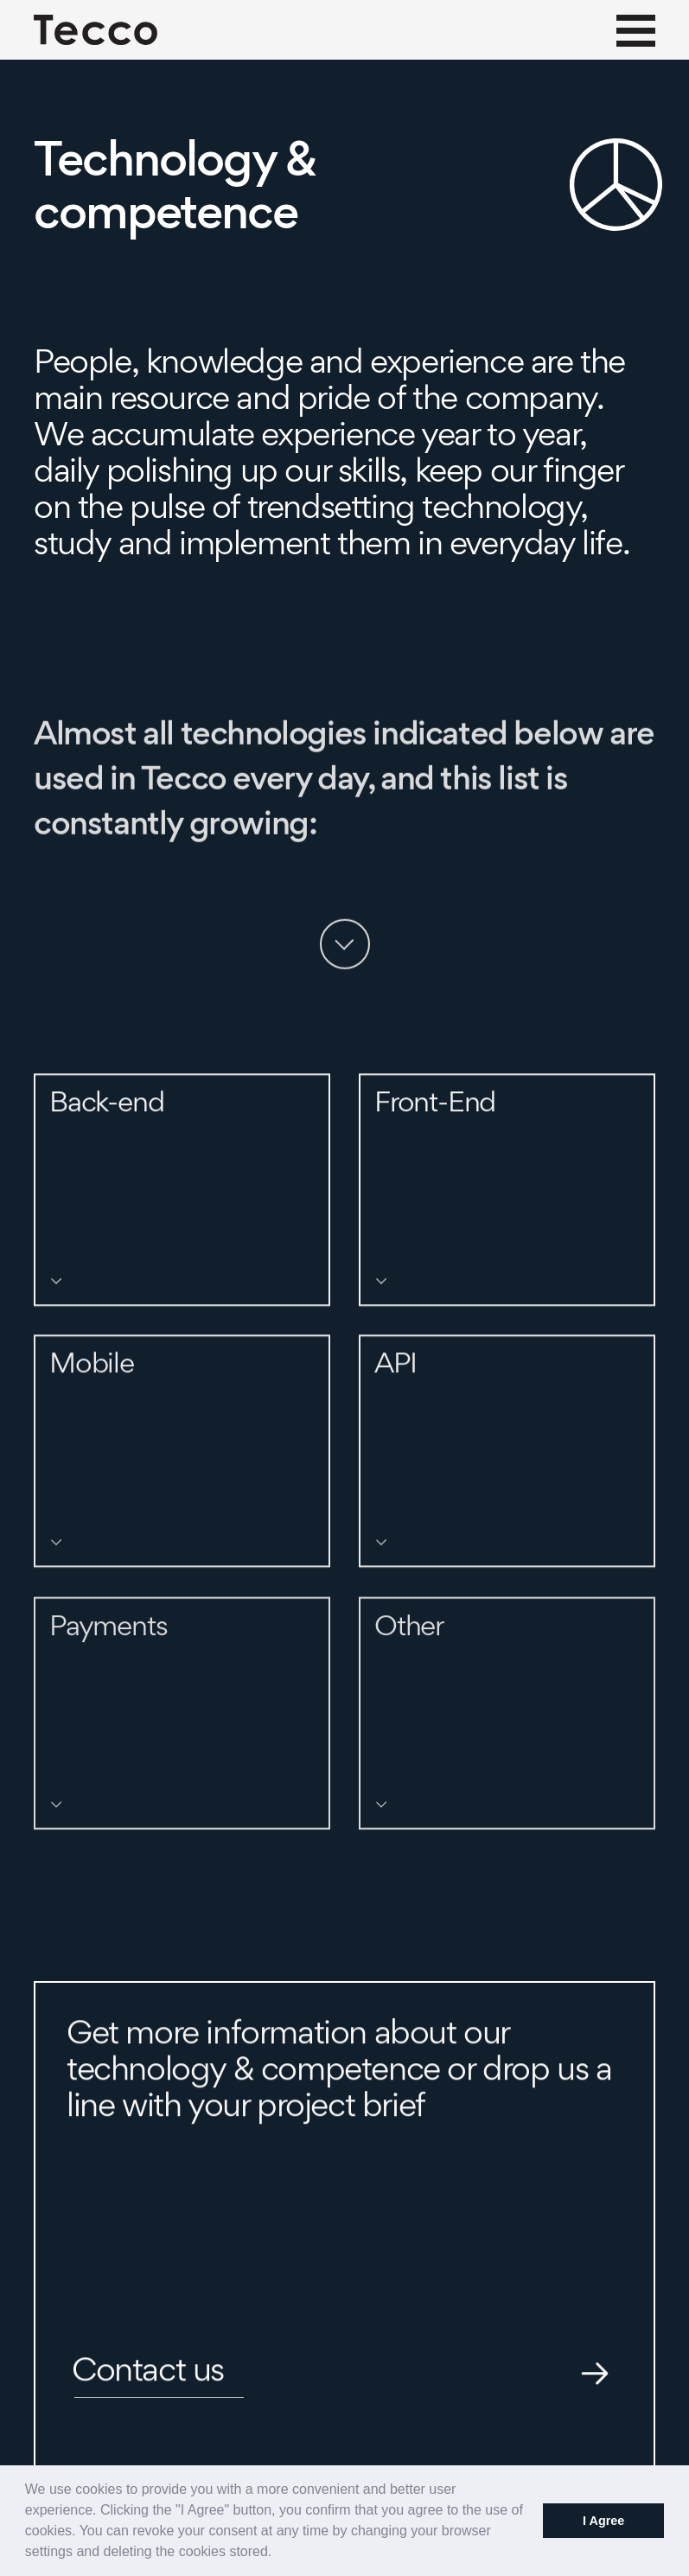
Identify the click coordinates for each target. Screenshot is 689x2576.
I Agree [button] (603, 2521)
